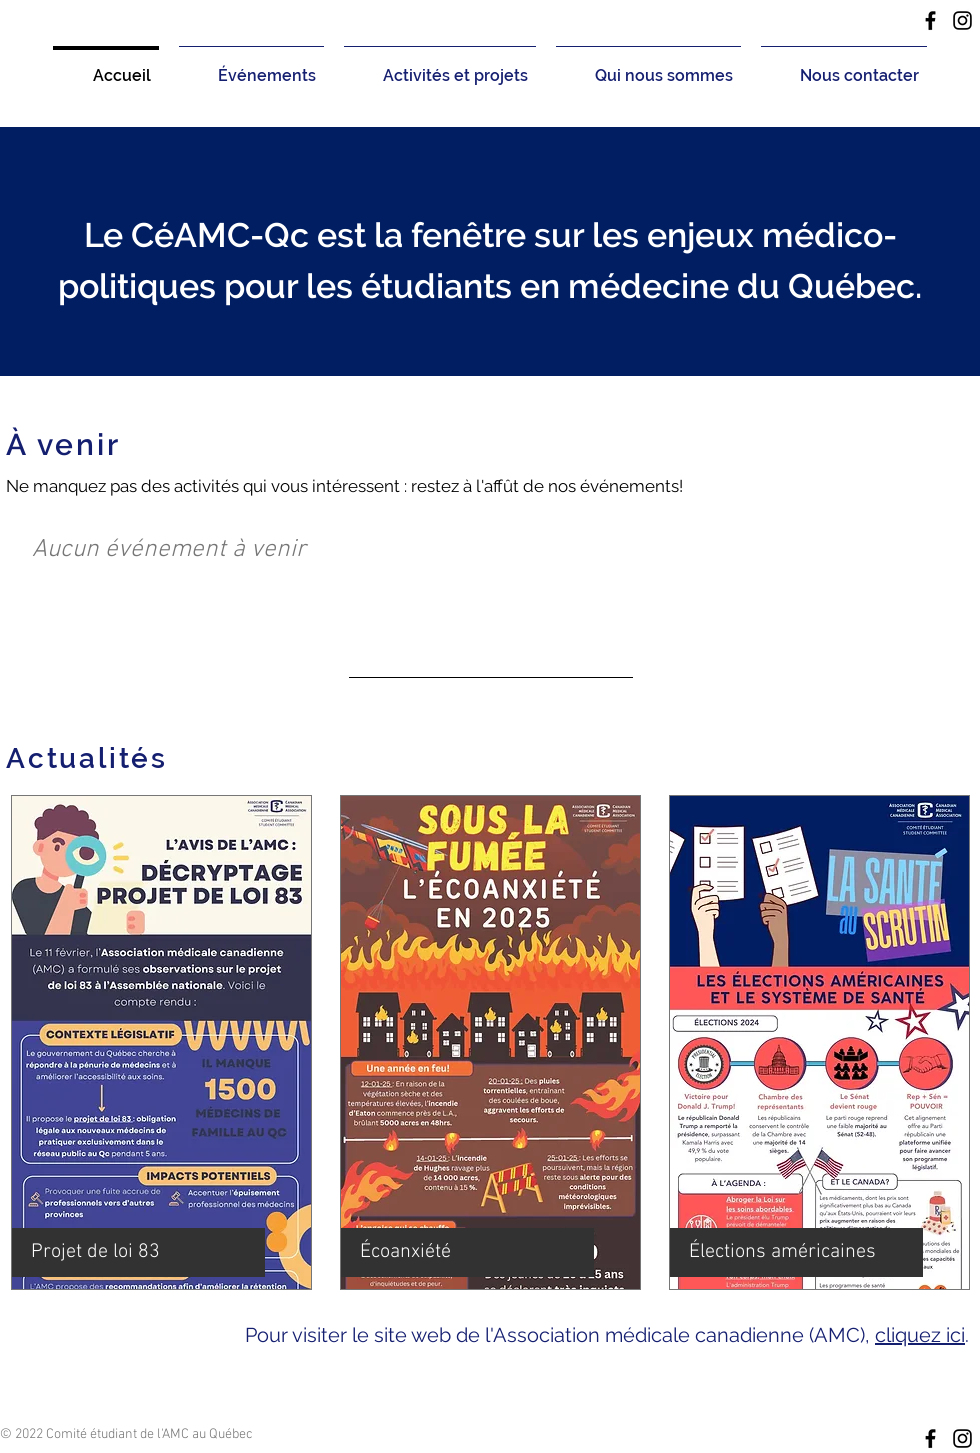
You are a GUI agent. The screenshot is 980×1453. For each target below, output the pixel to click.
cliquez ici (920, 1335)
